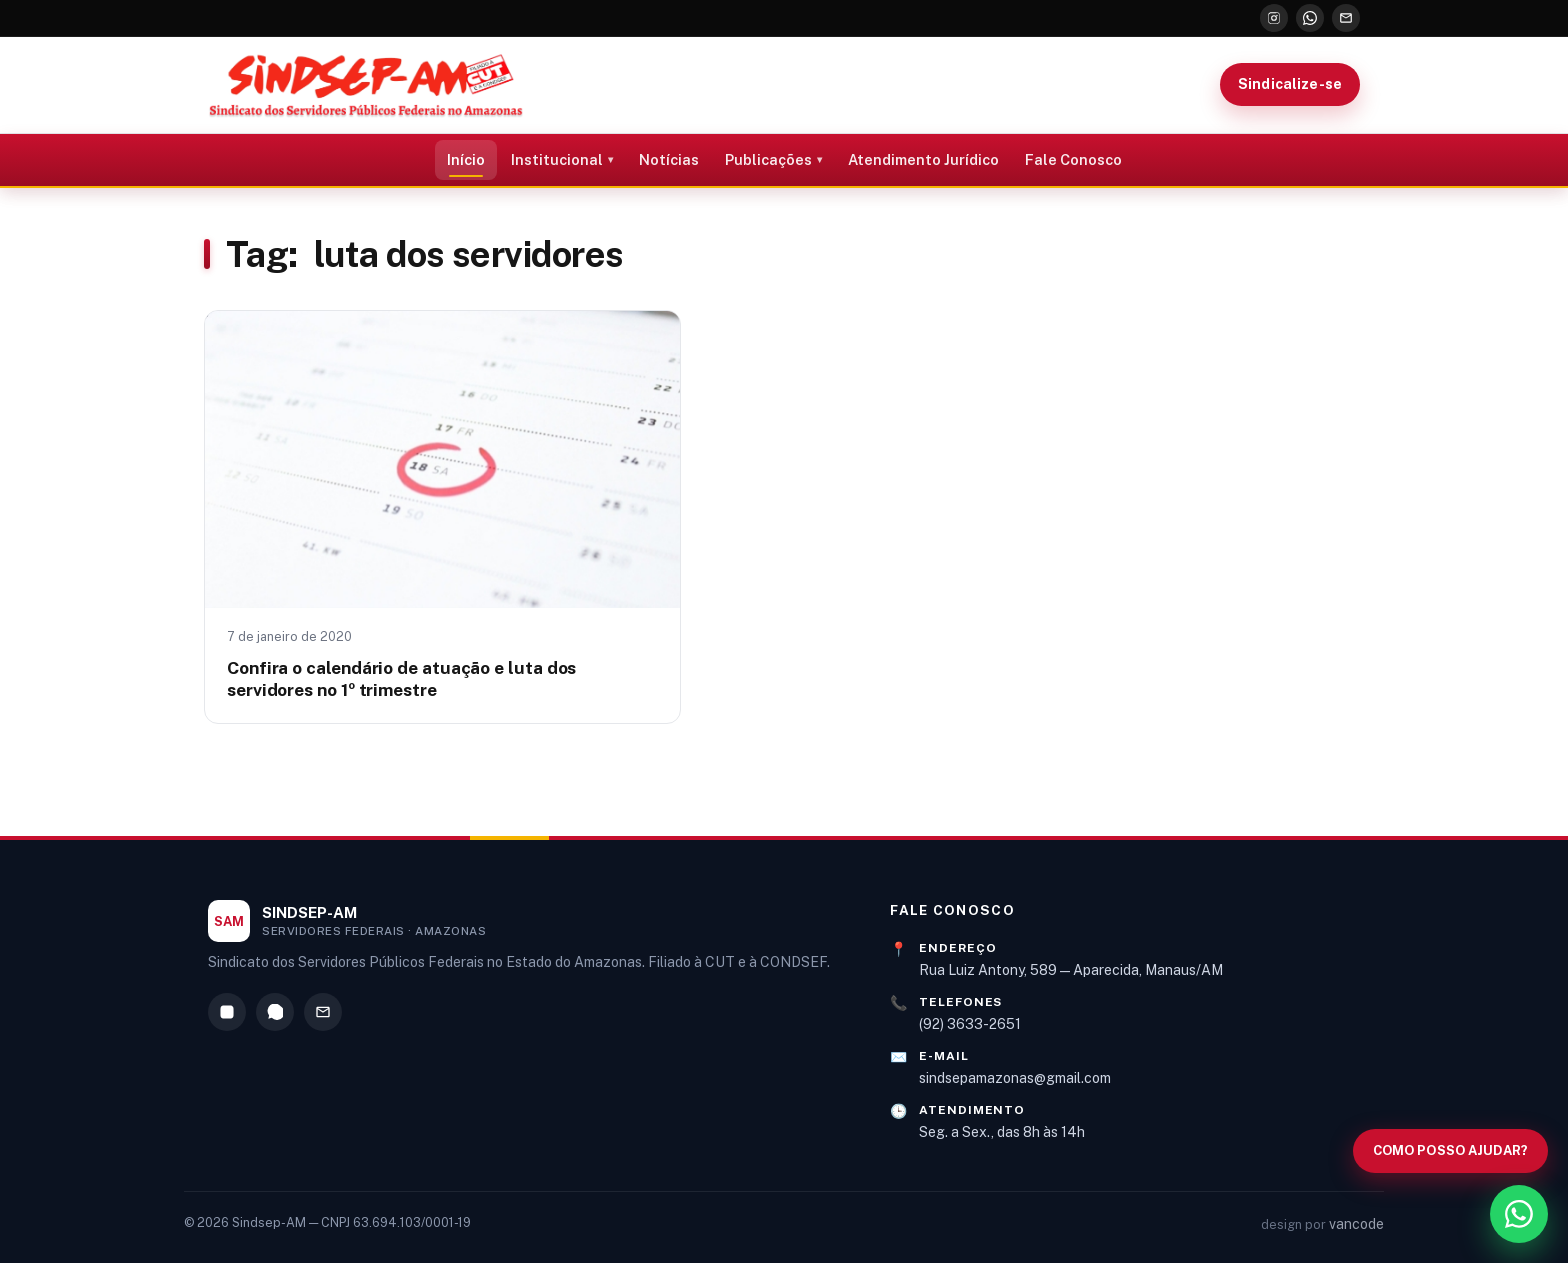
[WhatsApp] (1310, 18)
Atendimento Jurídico (923, 159)
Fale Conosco (1073, 159)
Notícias (669, 159)
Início (466, 159)
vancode (1356, 1224)
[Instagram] (1274, 18)
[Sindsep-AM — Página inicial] (366, 85)
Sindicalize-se (1290, 84)
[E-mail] (1346, 18)
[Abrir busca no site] (1450, 1151)
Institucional (557, 159)
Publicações (768, 159)
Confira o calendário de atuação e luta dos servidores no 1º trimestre (401, 678)
